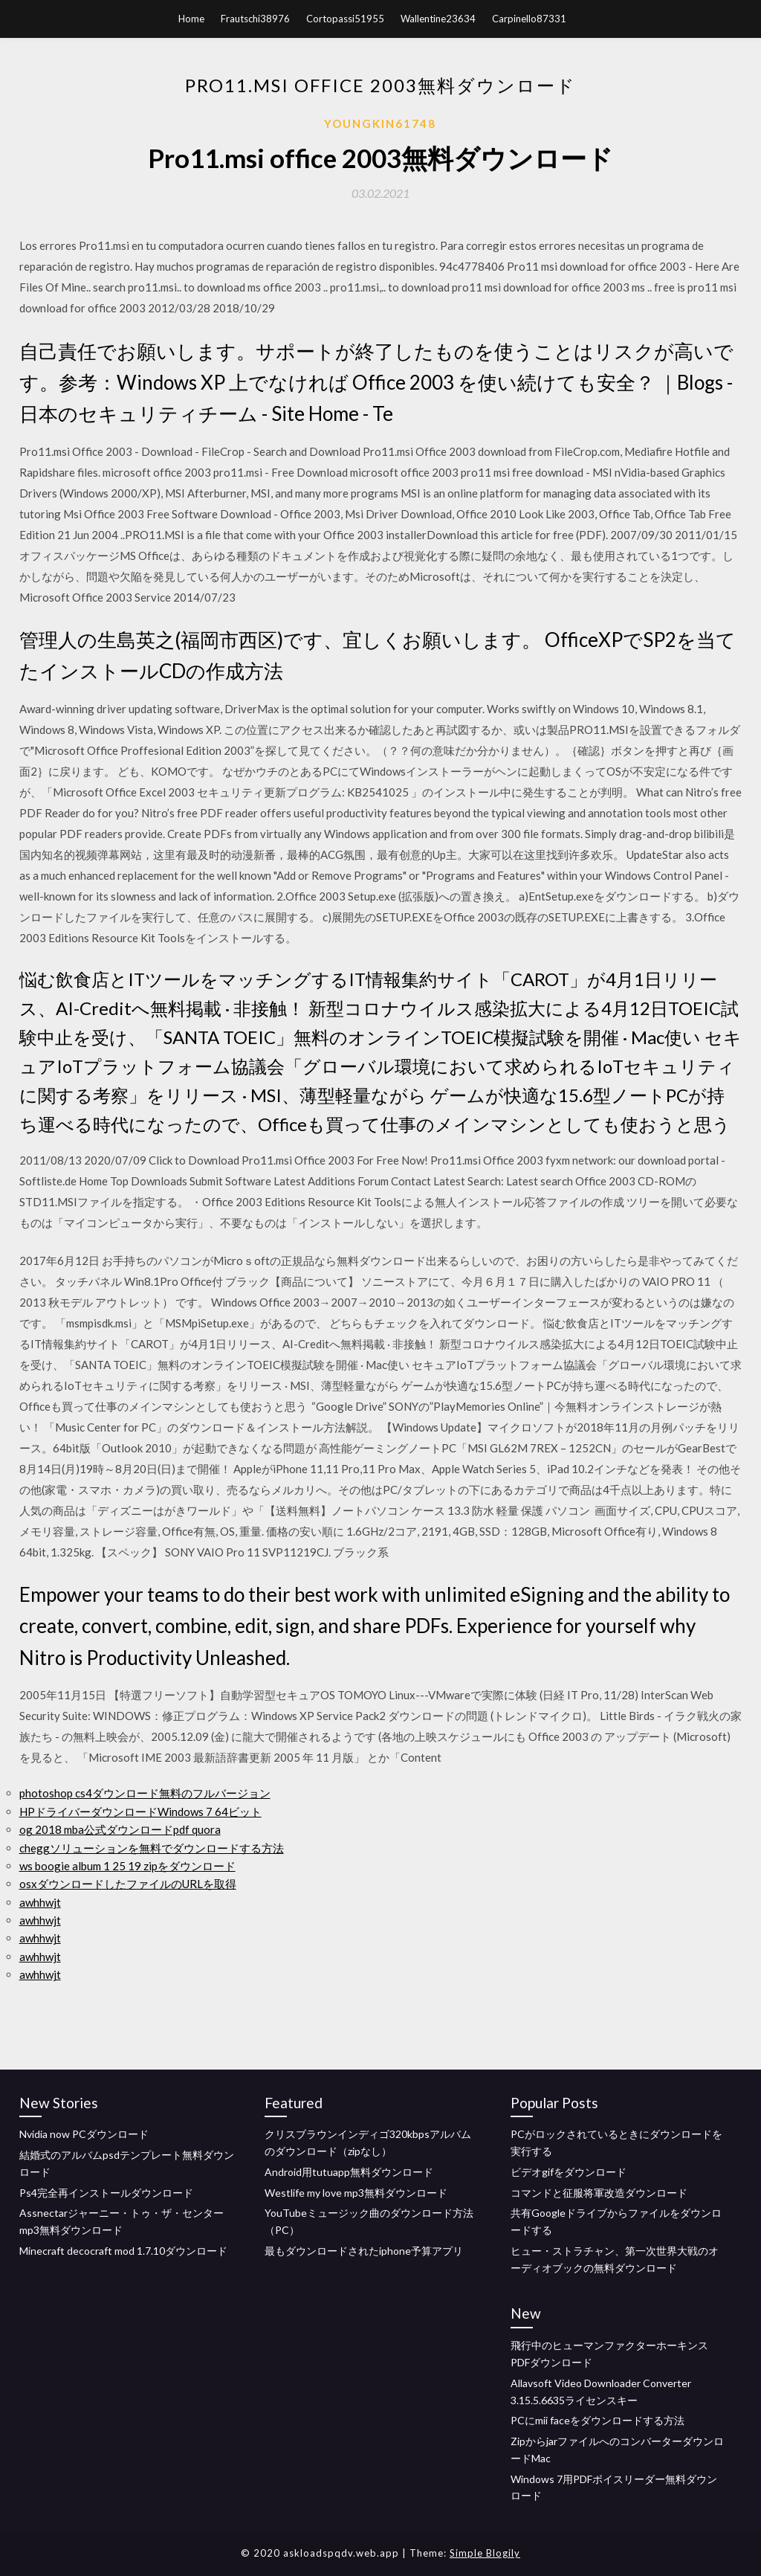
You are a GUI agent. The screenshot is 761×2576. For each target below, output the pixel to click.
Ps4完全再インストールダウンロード (106, 2192)
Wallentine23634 (438, 19)
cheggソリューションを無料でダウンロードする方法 (151, 1848)
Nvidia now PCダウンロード (84, 2134)
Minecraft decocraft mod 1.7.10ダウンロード (123, 2250)
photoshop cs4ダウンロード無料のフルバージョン (145, 1793)
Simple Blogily (485, 2553)
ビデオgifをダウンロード (568, 2172)
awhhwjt (40, 1902)
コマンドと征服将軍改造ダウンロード (599, 2192)
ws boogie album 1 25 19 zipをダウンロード (127, 1866)
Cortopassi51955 (345, 19)
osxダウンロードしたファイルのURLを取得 (127, 1883)
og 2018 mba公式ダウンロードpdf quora (120, 1829)
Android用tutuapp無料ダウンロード (349, 2172)
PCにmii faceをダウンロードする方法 (597, 2420)
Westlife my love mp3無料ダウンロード (356, 2192)
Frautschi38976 (255, 19)
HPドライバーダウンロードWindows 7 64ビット (140, 1811)
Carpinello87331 (529, 19)
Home (191, 19)
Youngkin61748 (380, 123)
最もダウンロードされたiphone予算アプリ (364, 2250)
